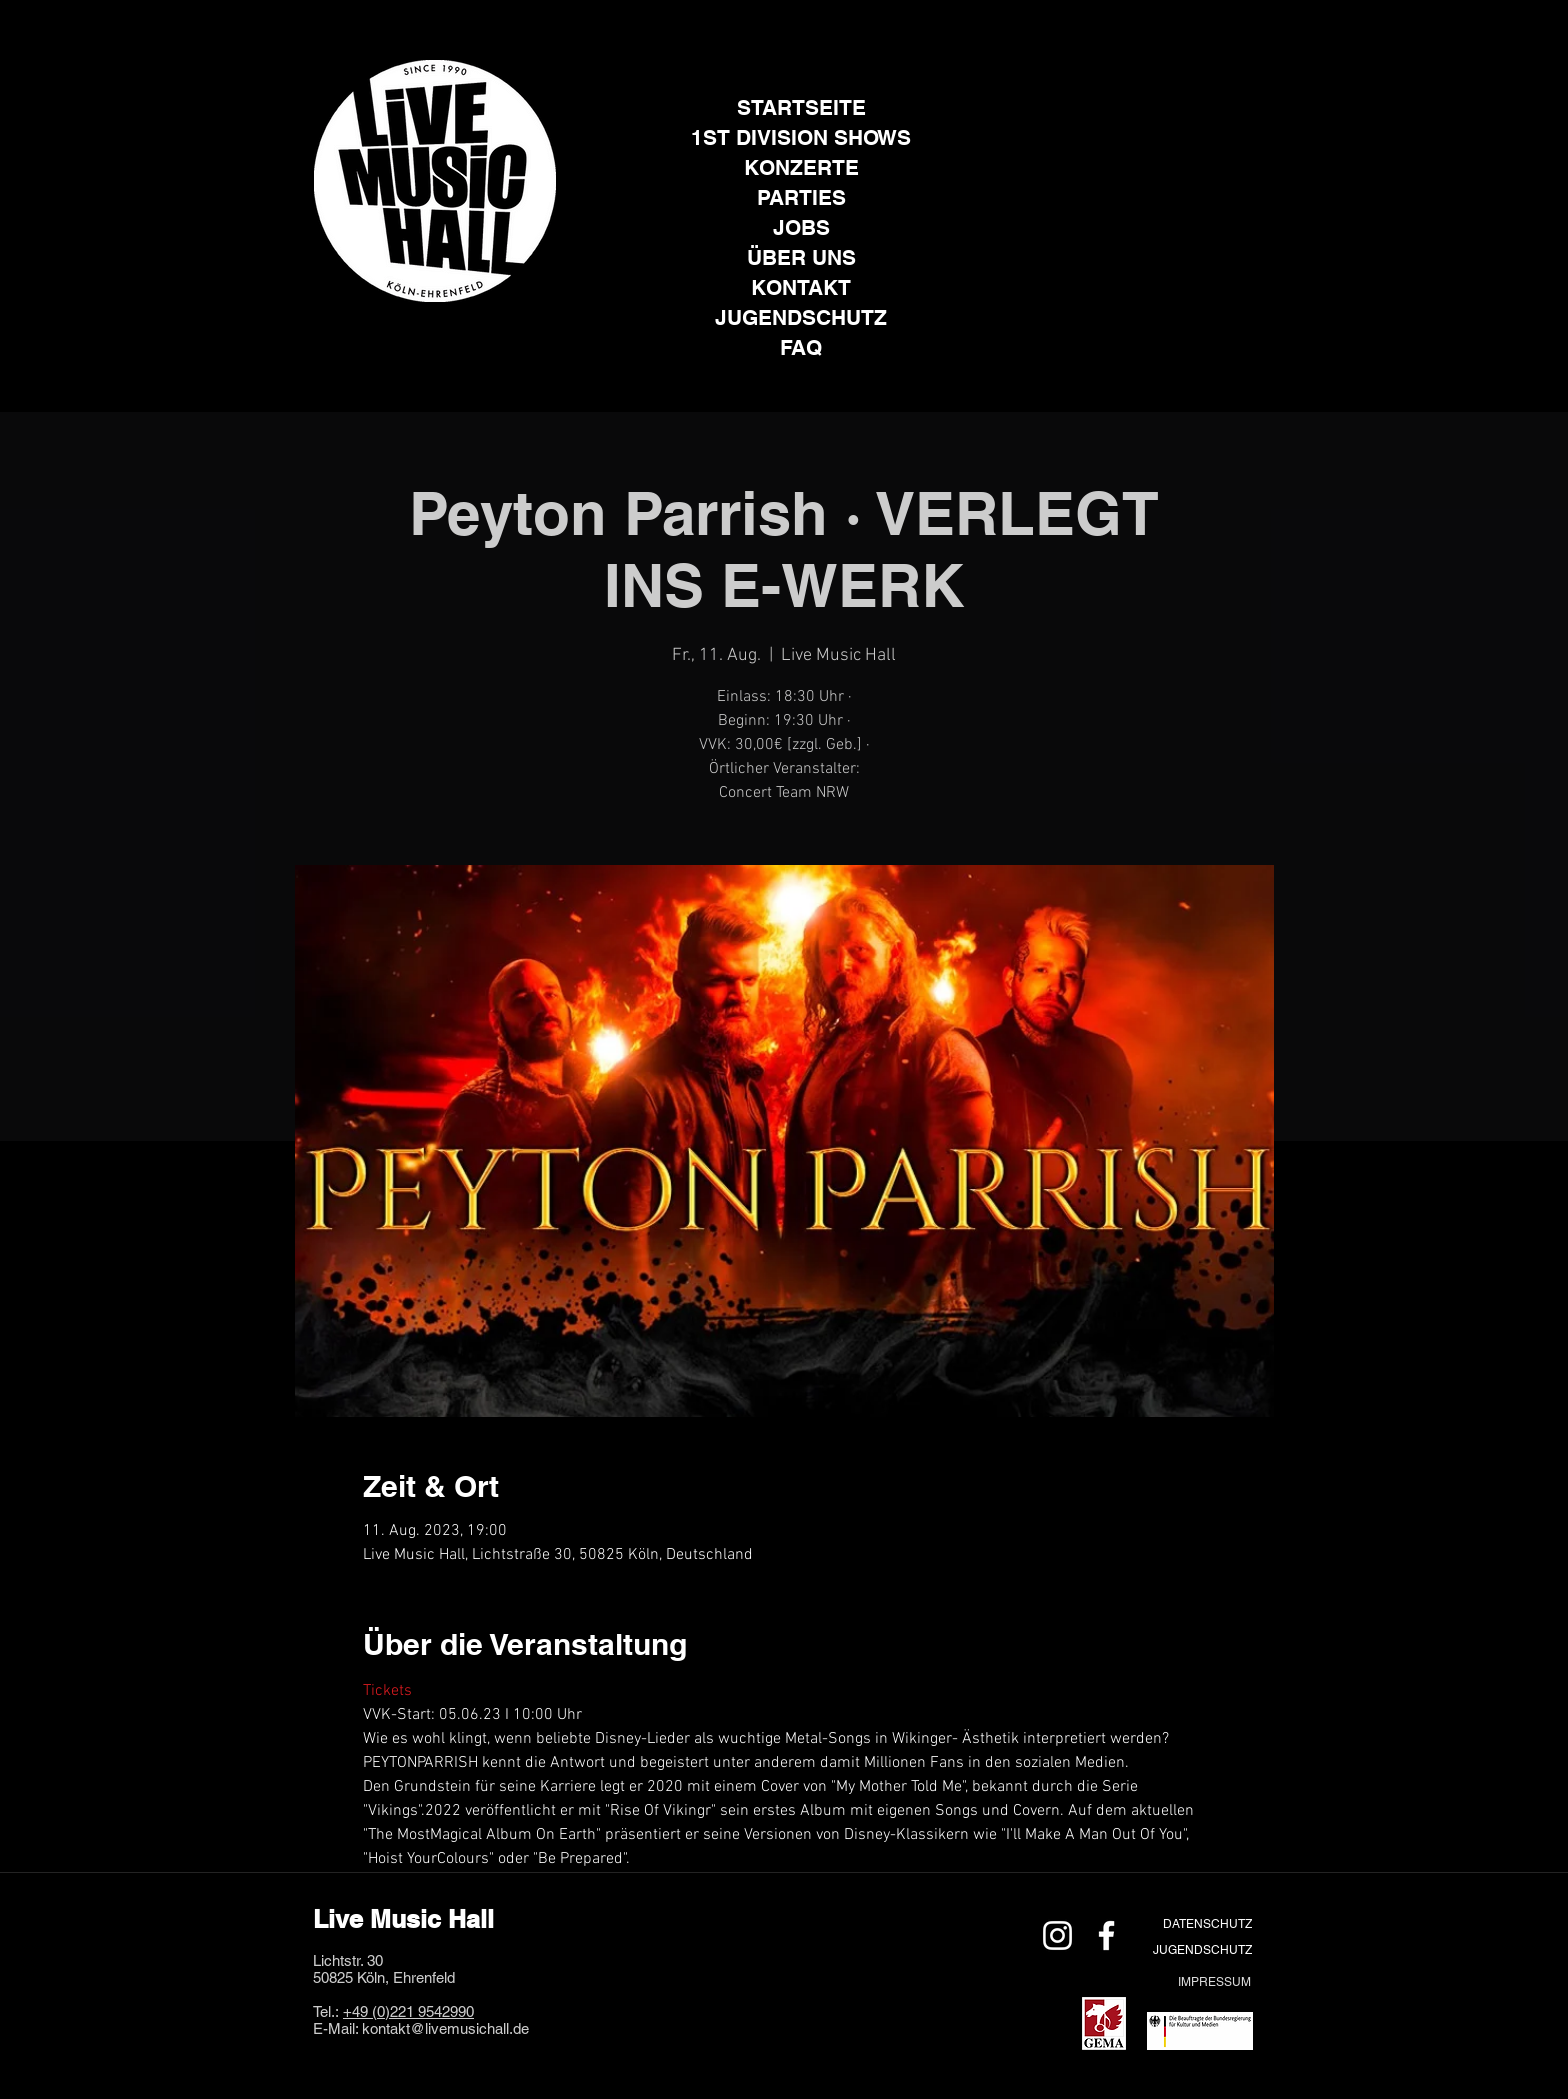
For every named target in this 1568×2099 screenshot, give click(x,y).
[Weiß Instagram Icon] (1057, 1935)
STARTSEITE (801, 107)
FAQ (801, 347)
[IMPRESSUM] (1214, 1981)
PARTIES (801, 197)
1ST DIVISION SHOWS (801, 137)
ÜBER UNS (801, 257)
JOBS (801, 227)
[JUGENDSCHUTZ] (1202, 1949)
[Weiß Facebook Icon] (1106, 1935)
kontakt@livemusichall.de (445, 2028)
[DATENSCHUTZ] (1207, 1923)
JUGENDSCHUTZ (801, 317)
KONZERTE (801, 167)
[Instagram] (410, 332)
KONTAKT (801, 287)
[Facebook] (459, 332)
